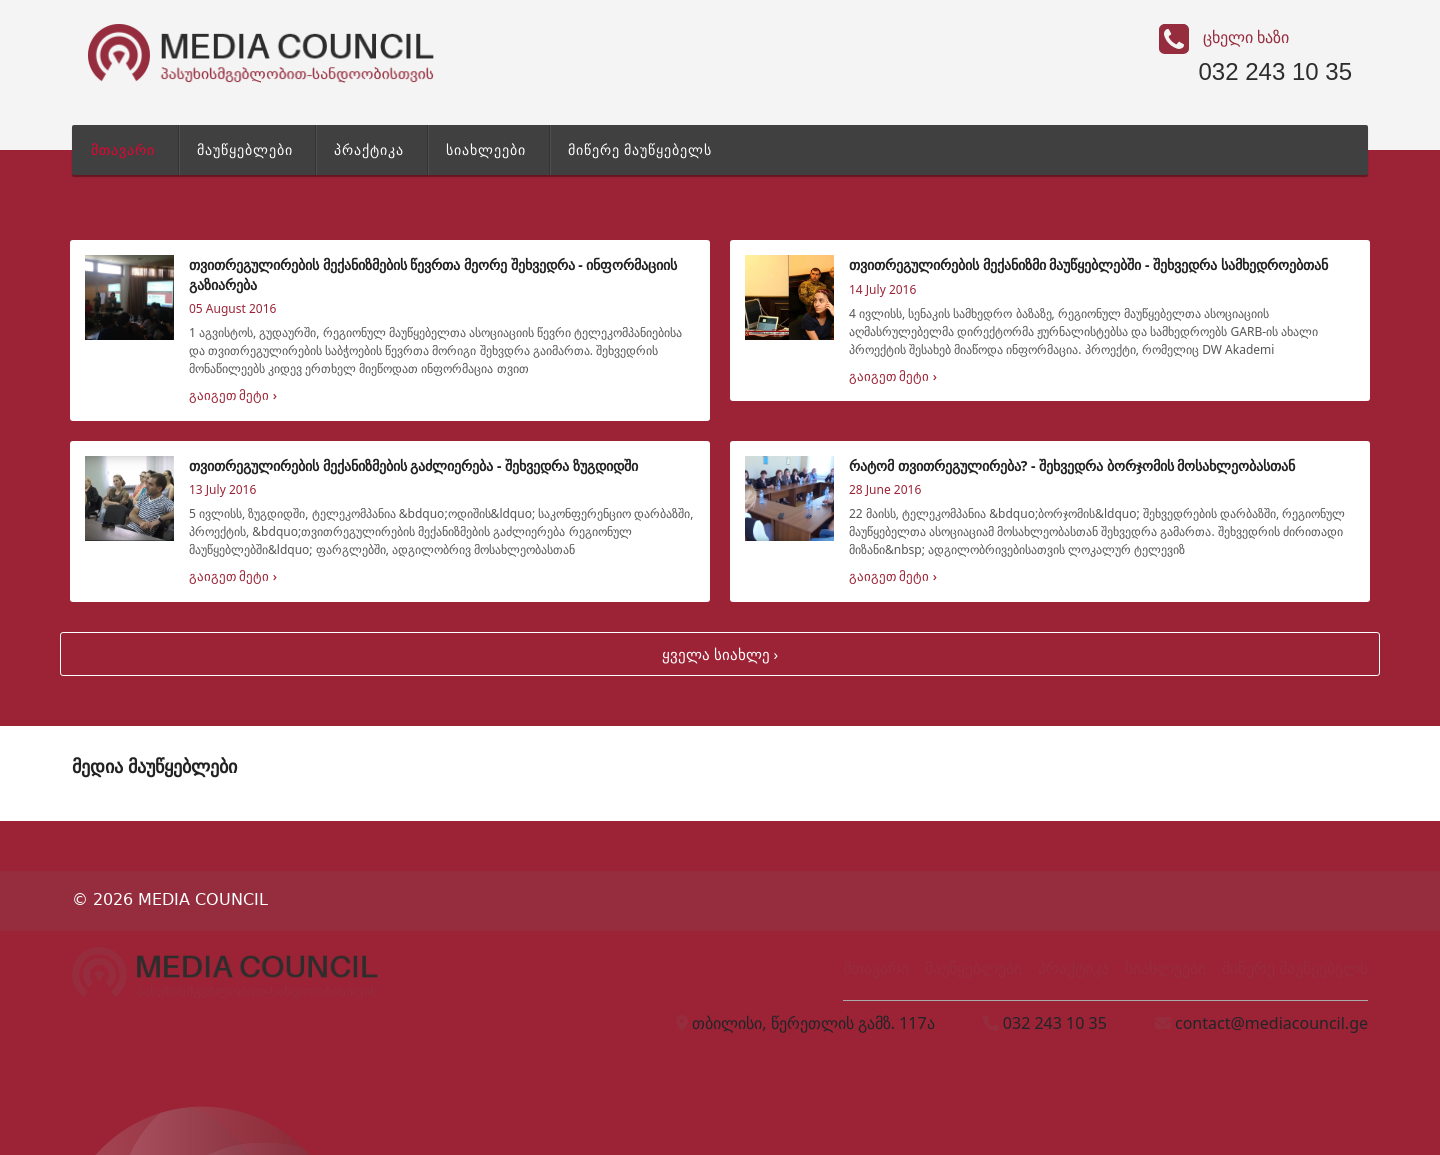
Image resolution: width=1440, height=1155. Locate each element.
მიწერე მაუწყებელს (640, 149)
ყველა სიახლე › (720, 654)
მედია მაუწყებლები (154, 766)
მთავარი (123, 149)
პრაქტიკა (369, 149)
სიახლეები (486, 149)
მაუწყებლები (245, 149)
